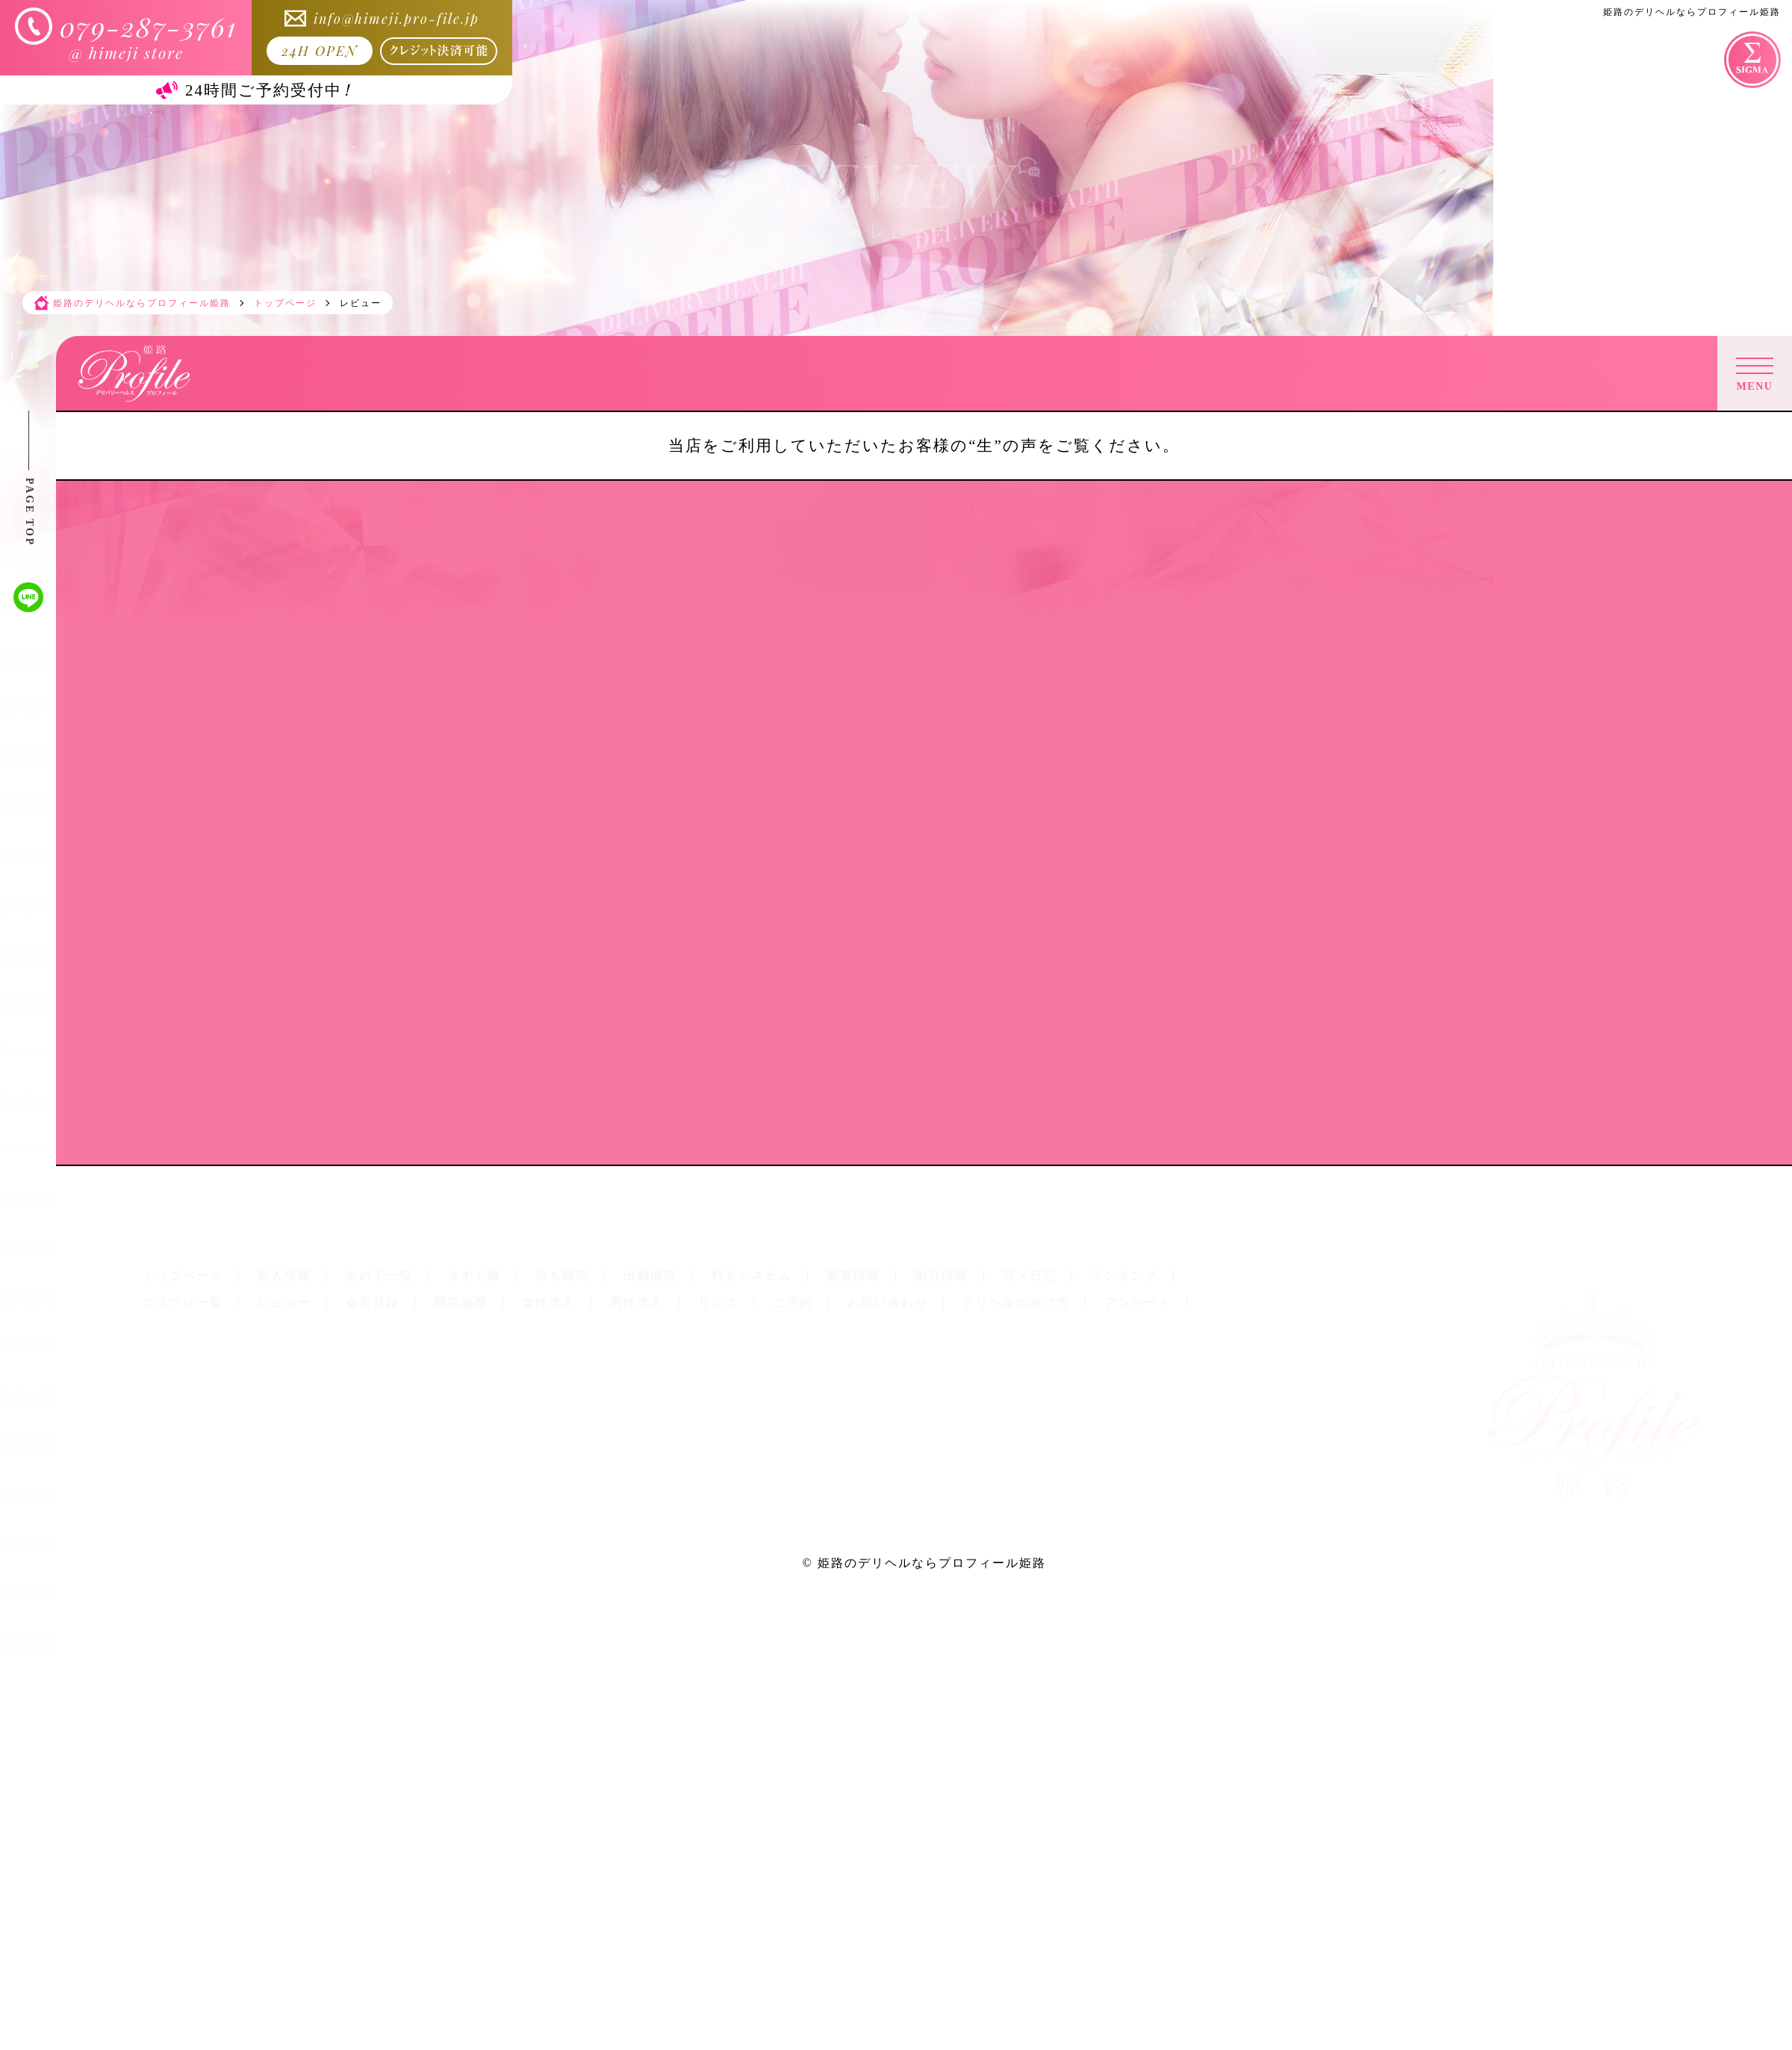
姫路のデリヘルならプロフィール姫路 (932, 1563)
